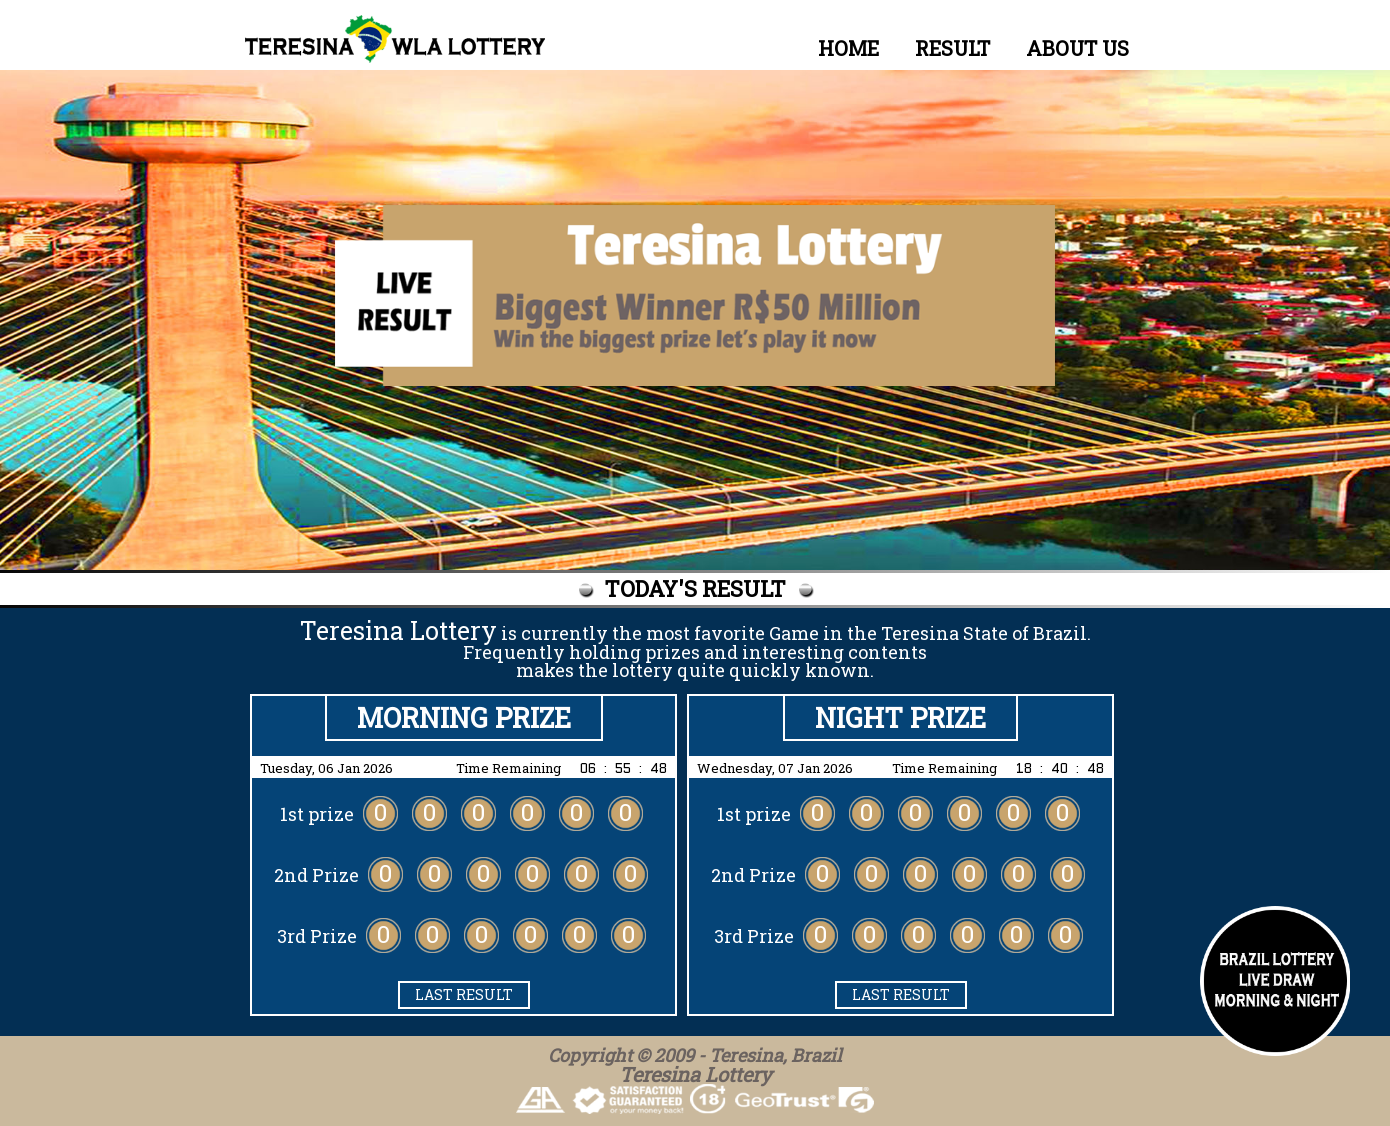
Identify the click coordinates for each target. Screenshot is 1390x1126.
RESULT (952, 48)
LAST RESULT (464, 994)
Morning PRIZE (464, 717)
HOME (848, 48)
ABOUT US (1077, 48)
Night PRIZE (900, 717)
